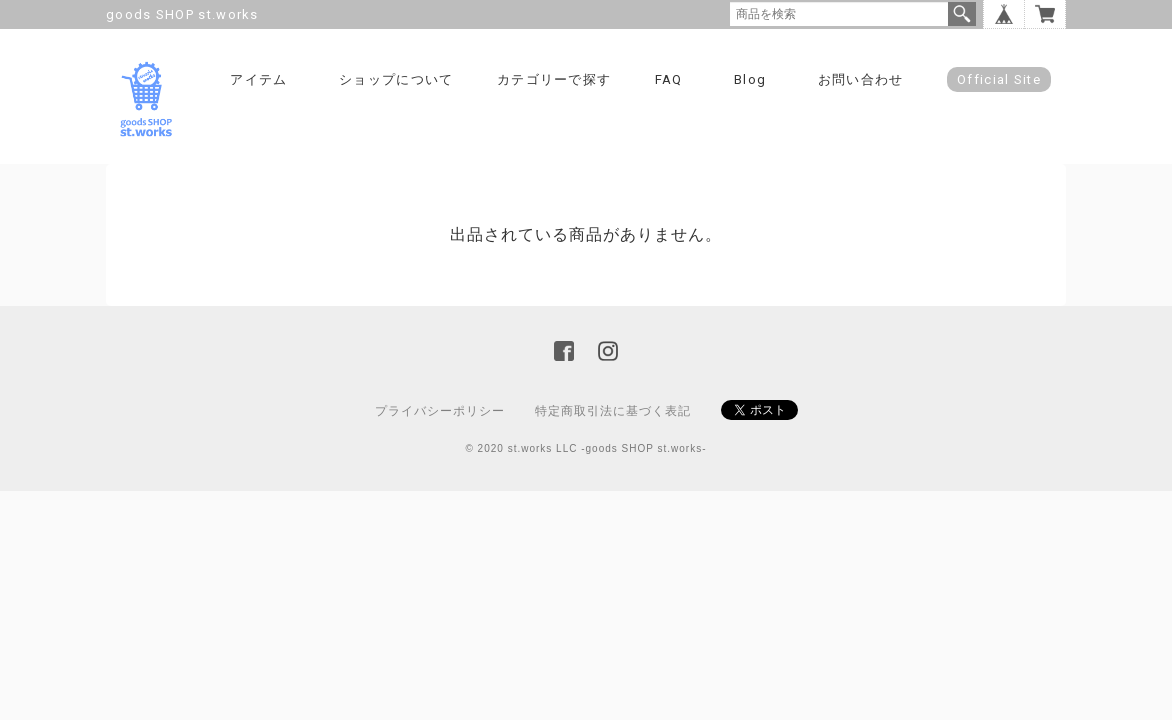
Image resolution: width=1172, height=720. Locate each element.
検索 (962, 14)
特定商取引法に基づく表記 (613, 411)
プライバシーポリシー (440, 411)
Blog (750, 79)
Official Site (999, 79)
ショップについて (396, 79)
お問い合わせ (861, 79)
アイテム (258, 79)
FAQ (669, 79)
